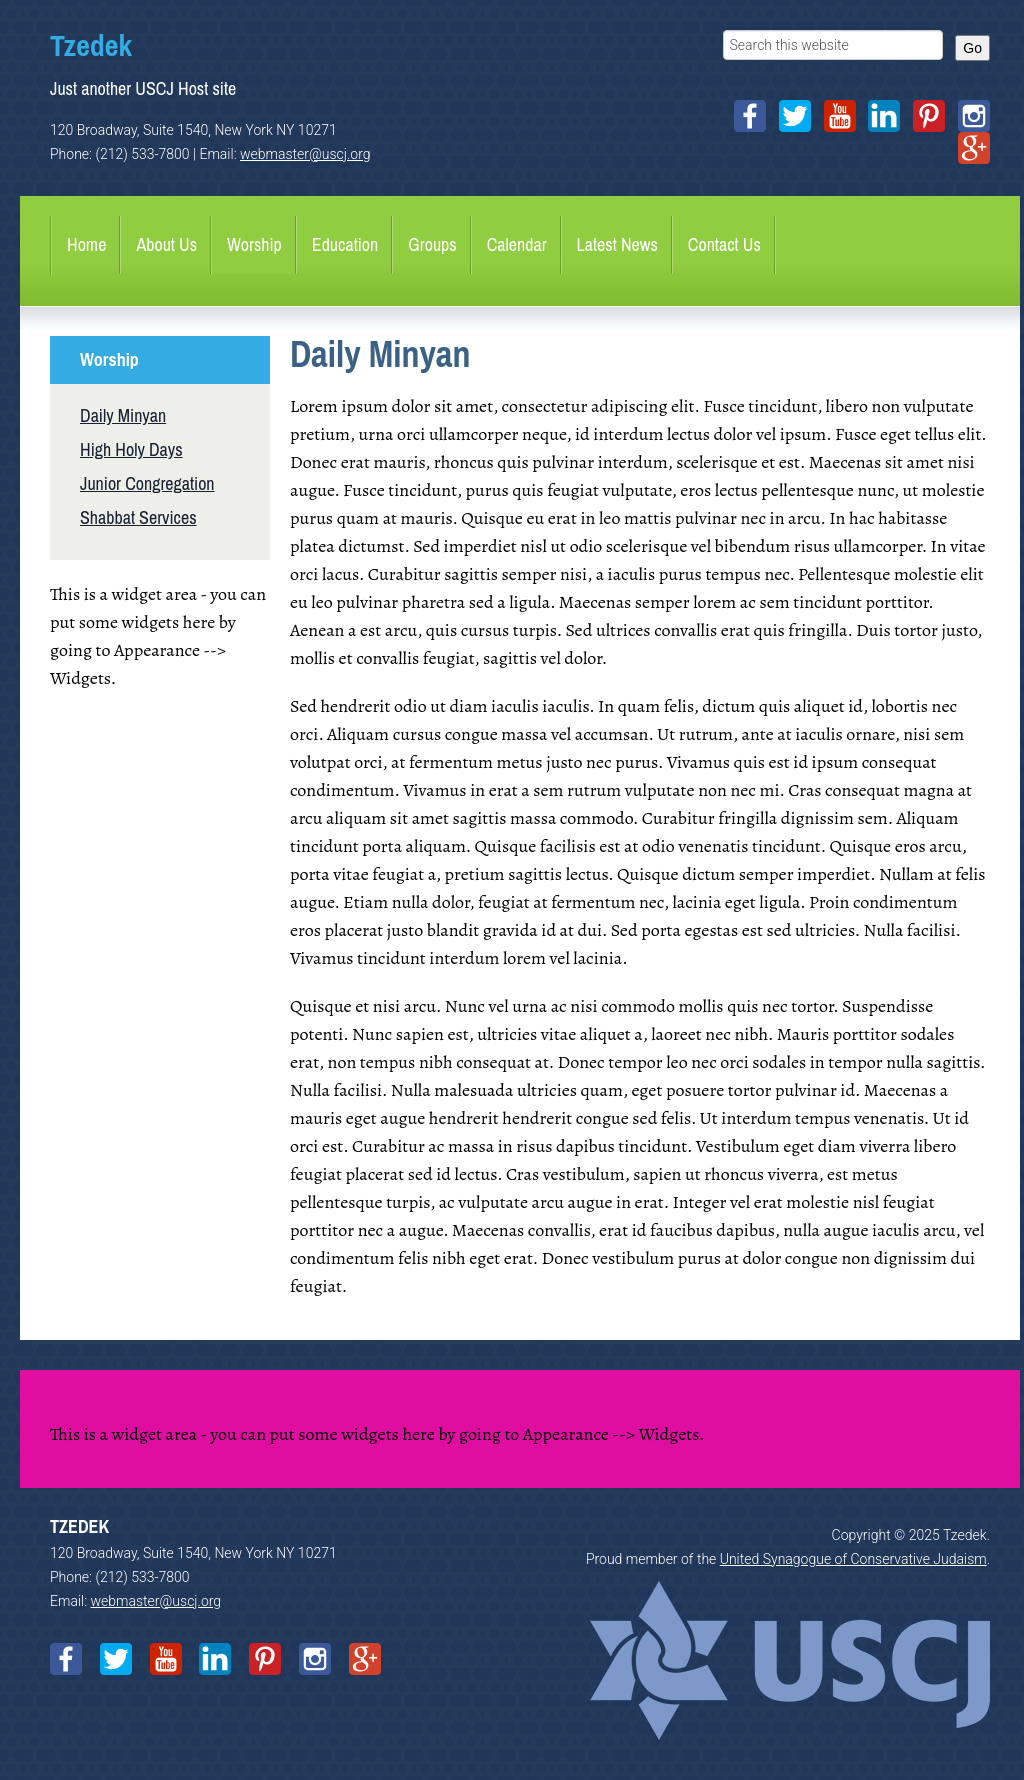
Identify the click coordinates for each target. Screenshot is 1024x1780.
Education (345, 244)
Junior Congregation (147, 483)
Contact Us (724, 244)
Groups (432, 244)
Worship (254, 244)
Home (86, 244)
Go (972, 48)
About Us (166, 244)
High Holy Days (131, 449)
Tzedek (91, 45)
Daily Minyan (123, 415)
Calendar (517, 244)
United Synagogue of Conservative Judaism (853, 1559)
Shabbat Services (138, 517)
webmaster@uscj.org (305, 154)
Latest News (617, 244)
